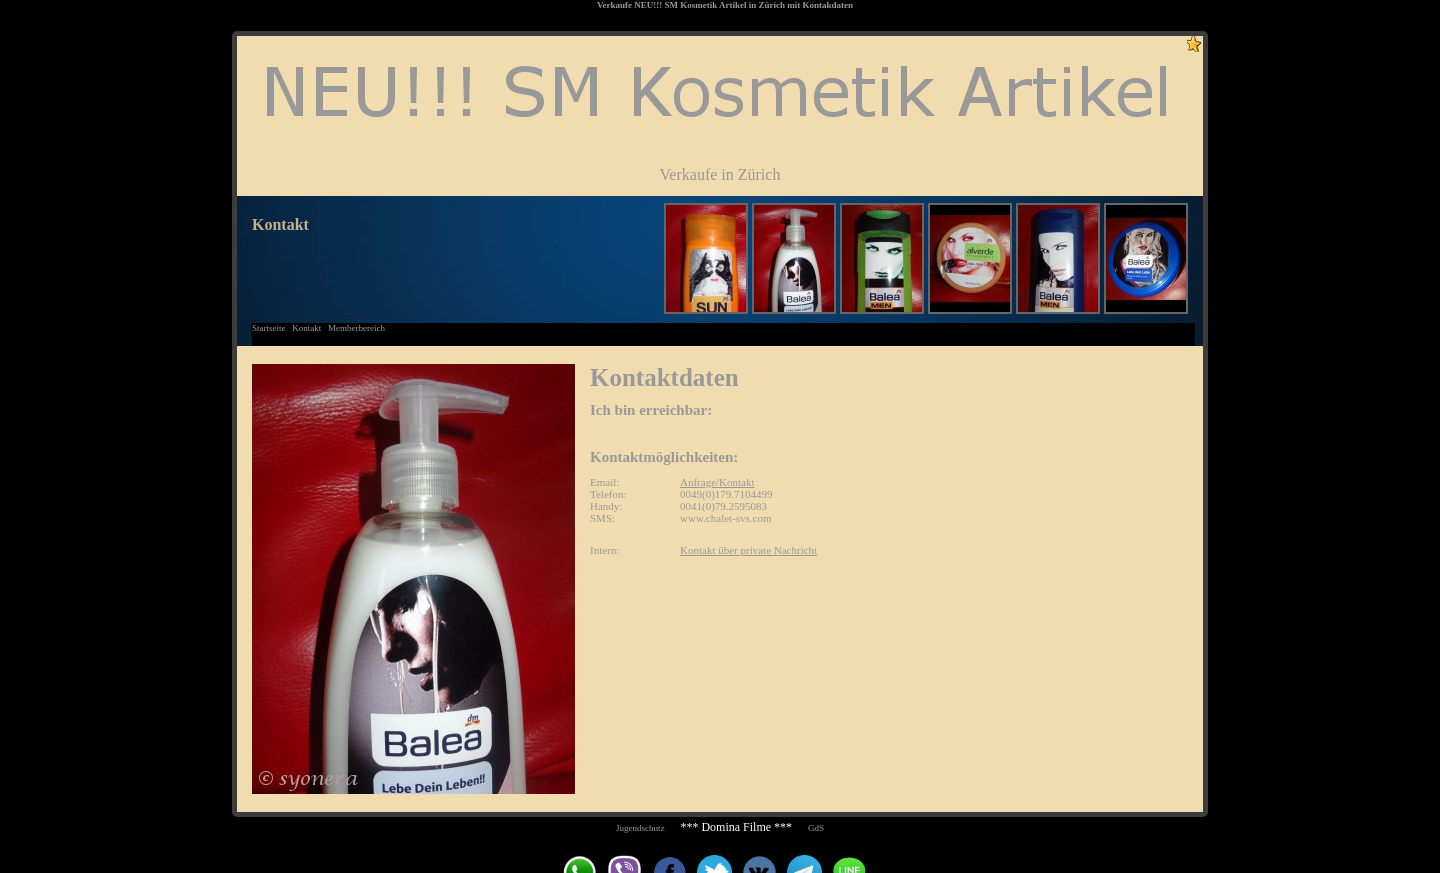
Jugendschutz (640, 828)
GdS (816, 828)
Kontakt (306, 328)
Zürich (772, 5)
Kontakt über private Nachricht (748, 550)
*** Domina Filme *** (736, 827)
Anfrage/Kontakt (717, 482)
